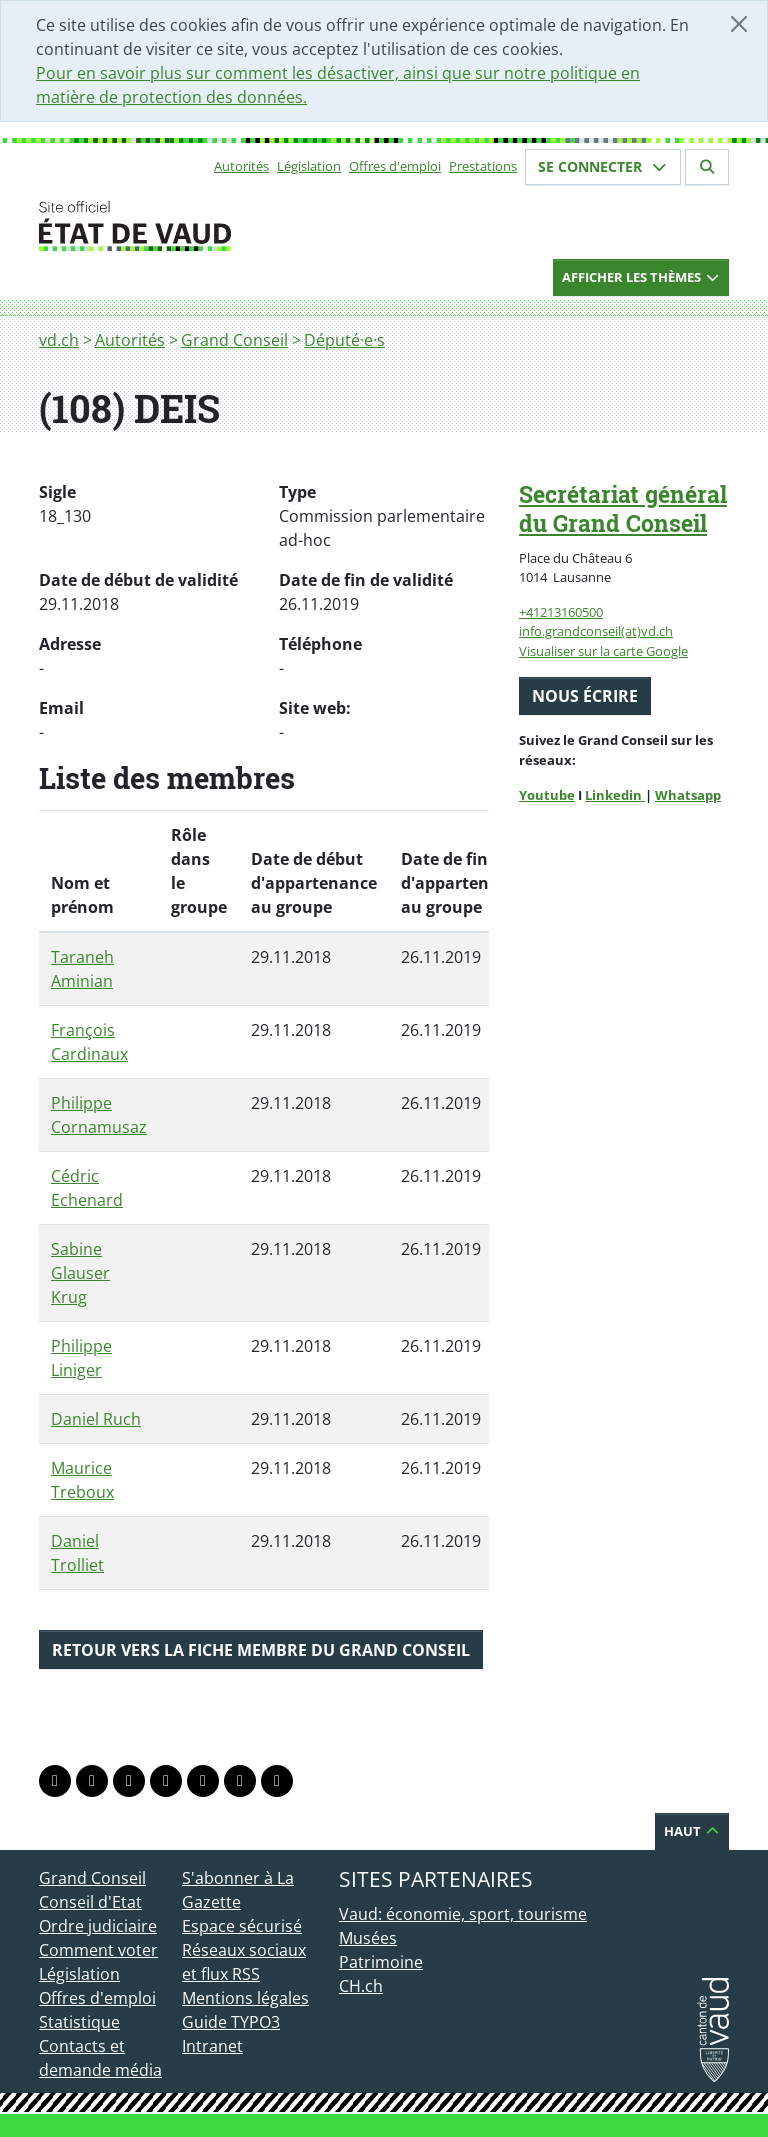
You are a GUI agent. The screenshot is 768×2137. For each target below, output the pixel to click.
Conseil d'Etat (90, 1902)
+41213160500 (561, 612)
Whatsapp (688, 795)
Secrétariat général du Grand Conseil (623, 508)
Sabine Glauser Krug (80, 1273)
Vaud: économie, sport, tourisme (463, 1914)
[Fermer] (739, 24)
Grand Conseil (234, 340)
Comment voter (98, 1950)
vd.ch (59, 340)
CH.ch (361, 1986)
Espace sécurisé (242, 1926)
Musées (368, 1938)
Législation (309, 166)
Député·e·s (344, 340)
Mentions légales (245, 1998)
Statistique (79, 2022)
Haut (692, 1831)
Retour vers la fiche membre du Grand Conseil (261, 1650)
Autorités (241, 166)
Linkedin (615, 795)
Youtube (547, 795)
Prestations (483, 166)
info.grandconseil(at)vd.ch (596, 631)
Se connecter (603, 166)
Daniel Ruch (96, 1419)
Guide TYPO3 (231, 2022)
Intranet (212, 2046)
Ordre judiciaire (98, 1926)
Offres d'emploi (395, 166)
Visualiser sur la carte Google (603, 651)
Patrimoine (381, 1962)
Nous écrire (585, 696)
